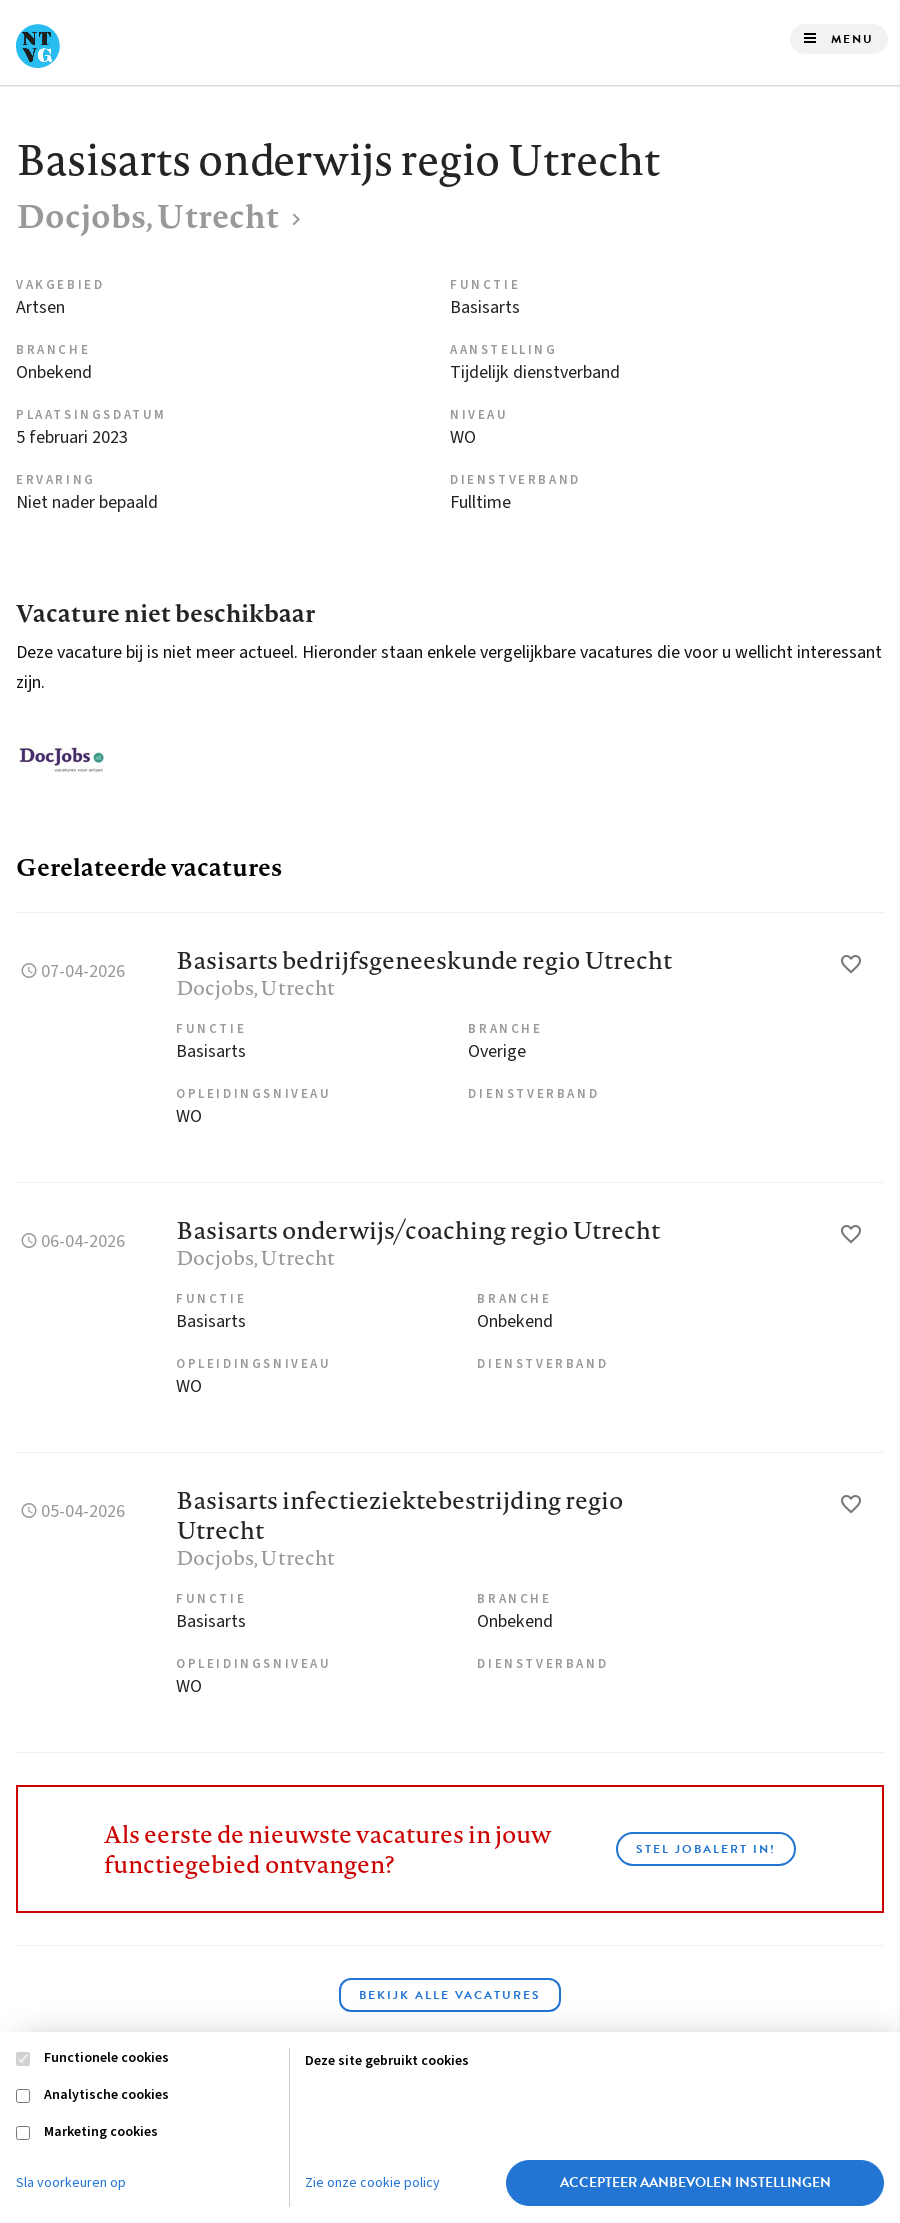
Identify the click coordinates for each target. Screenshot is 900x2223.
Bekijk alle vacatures (450, 1995)
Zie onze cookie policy (372, 2183)
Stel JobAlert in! (706, 1849)
